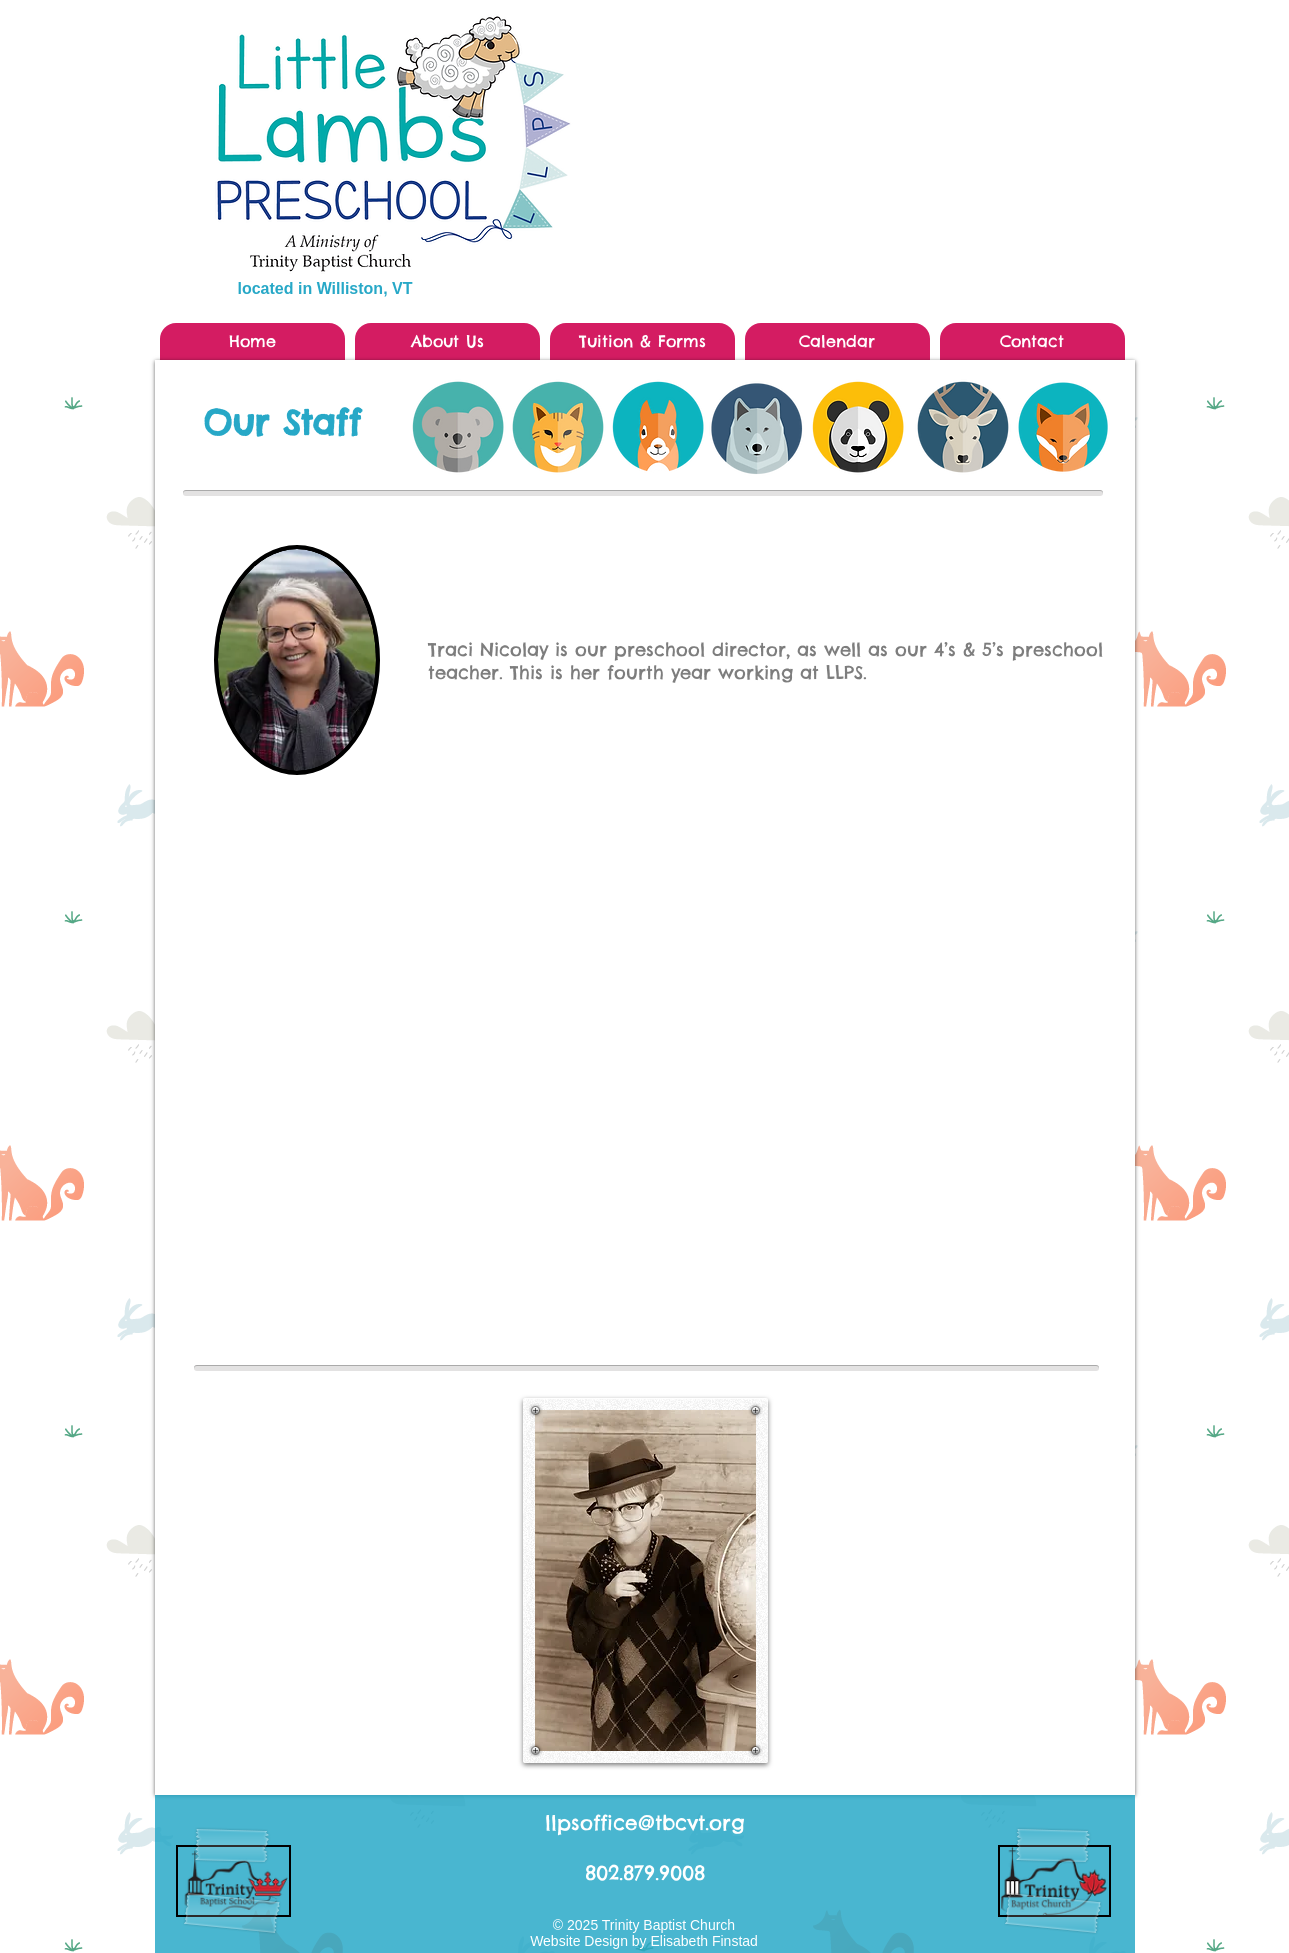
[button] (447, 341)
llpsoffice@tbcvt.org (645, 1822)
